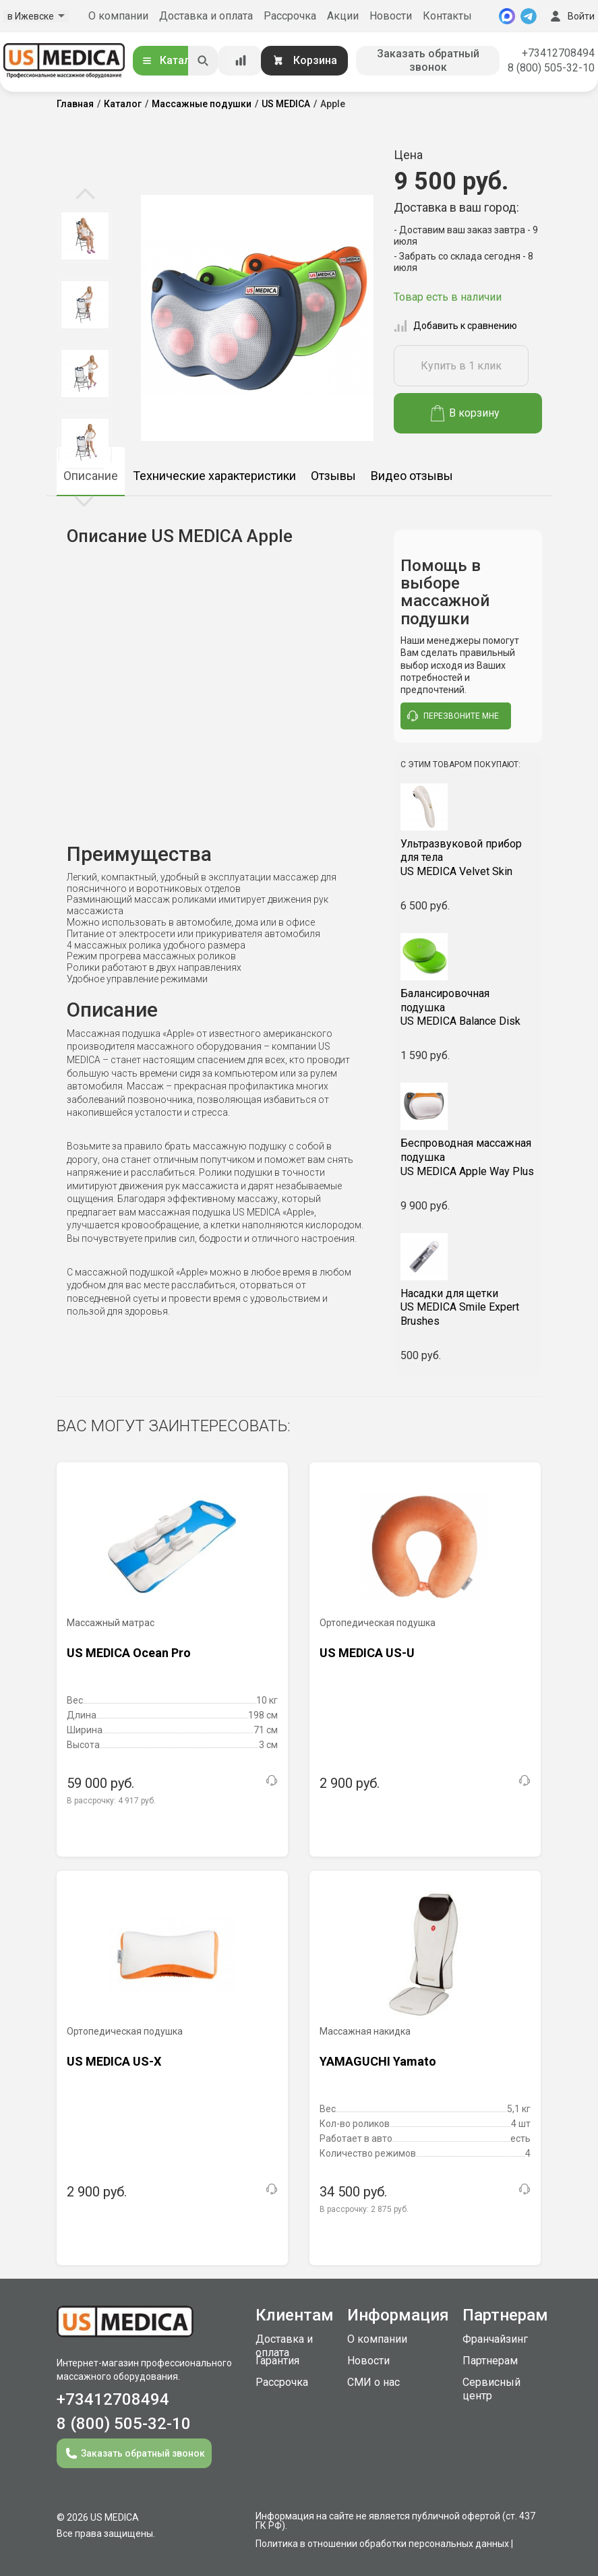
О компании (118, 15)
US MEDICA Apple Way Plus (467, 1157)
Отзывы (333, 476)
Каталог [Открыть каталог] (171, 60)
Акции (343, 15)
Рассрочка (290, 15)
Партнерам (490, 2360)
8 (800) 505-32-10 (551, 67)
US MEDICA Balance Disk (467, 1007)
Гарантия (277, 2360)
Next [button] (84, 500)
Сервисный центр (491, 2389)
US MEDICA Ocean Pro (129, 1653)
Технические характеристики (214, 476)
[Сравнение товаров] (241, 61)
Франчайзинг (495, 2339)
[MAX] (507, 16)
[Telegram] (528, 16)
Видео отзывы (412, 476)
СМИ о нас (373, 2382)
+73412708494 (558, 53)
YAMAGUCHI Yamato (378, 2061)
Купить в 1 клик (461, 365)
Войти (571, 16)
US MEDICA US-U (367, 1653)
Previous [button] (85, 195)
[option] (85, 236)
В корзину (465, 413)
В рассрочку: (111, 1800)
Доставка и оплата (206, 15)
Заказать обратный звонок (428, 60)
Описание (90, 476)
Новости (390, 15)
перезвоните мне (453, 715)
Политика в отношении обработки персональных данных (382, 2543)
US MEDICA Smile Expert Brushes (467, 1307)
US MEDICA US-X (114, 2061)
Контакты (447, 15)
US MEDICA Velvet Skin (467, 857)
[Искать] (203, 61)
